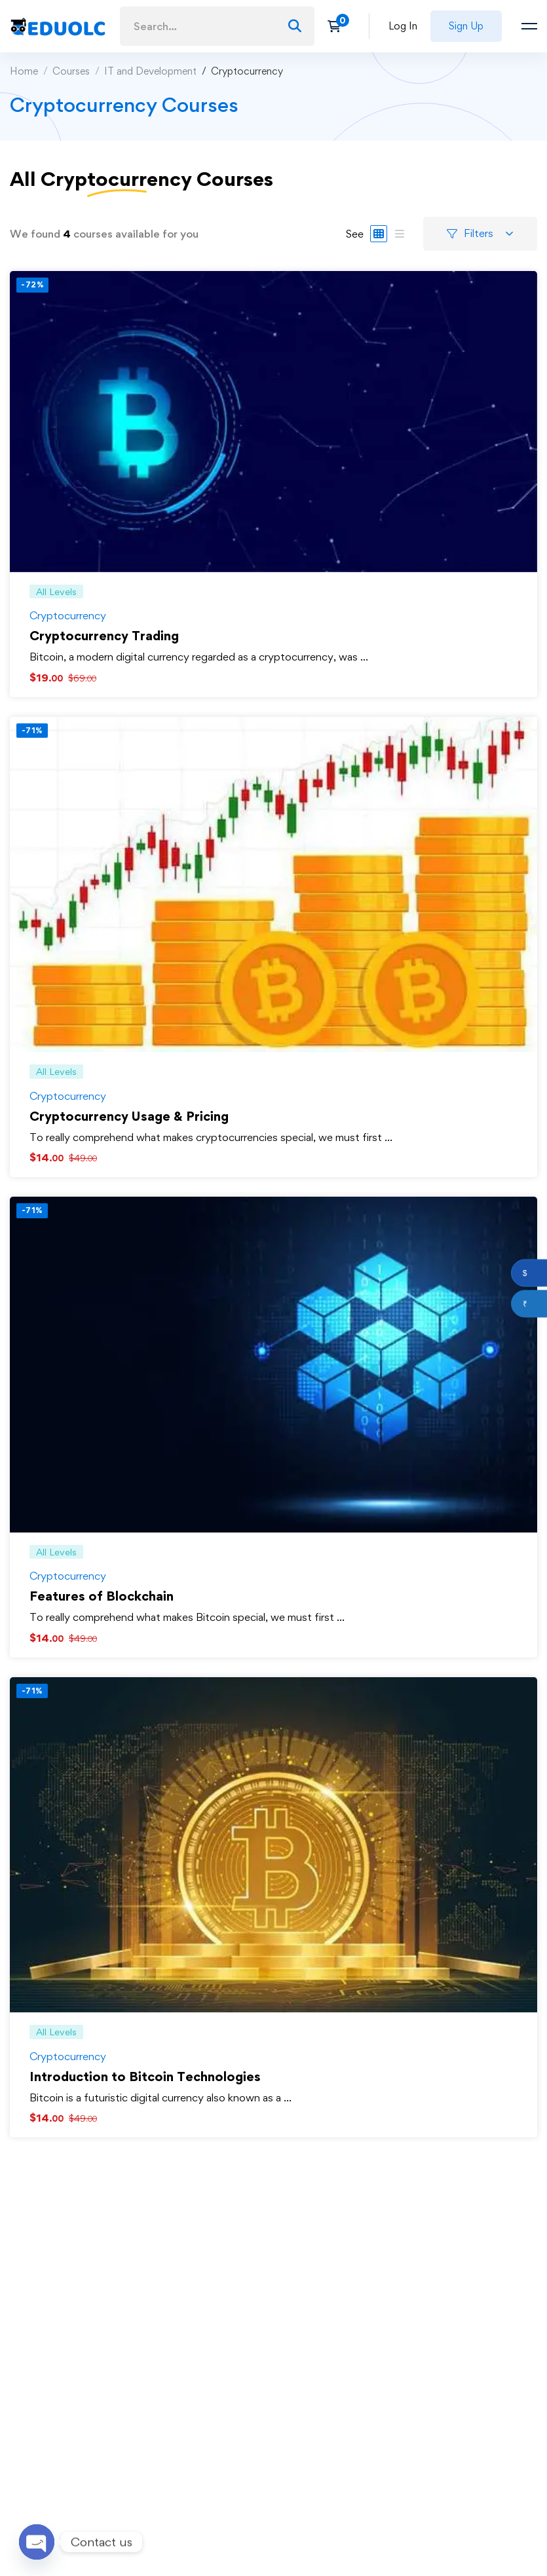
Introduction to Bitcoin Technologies (145, 2076)
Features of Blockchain (101, 1596)
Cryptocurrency (67, 615)
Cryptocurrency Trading (104, 636)
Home (24, 71)
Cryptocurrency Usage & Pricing (129, 1116)
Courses (71, 71)
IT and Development (150, 71)
